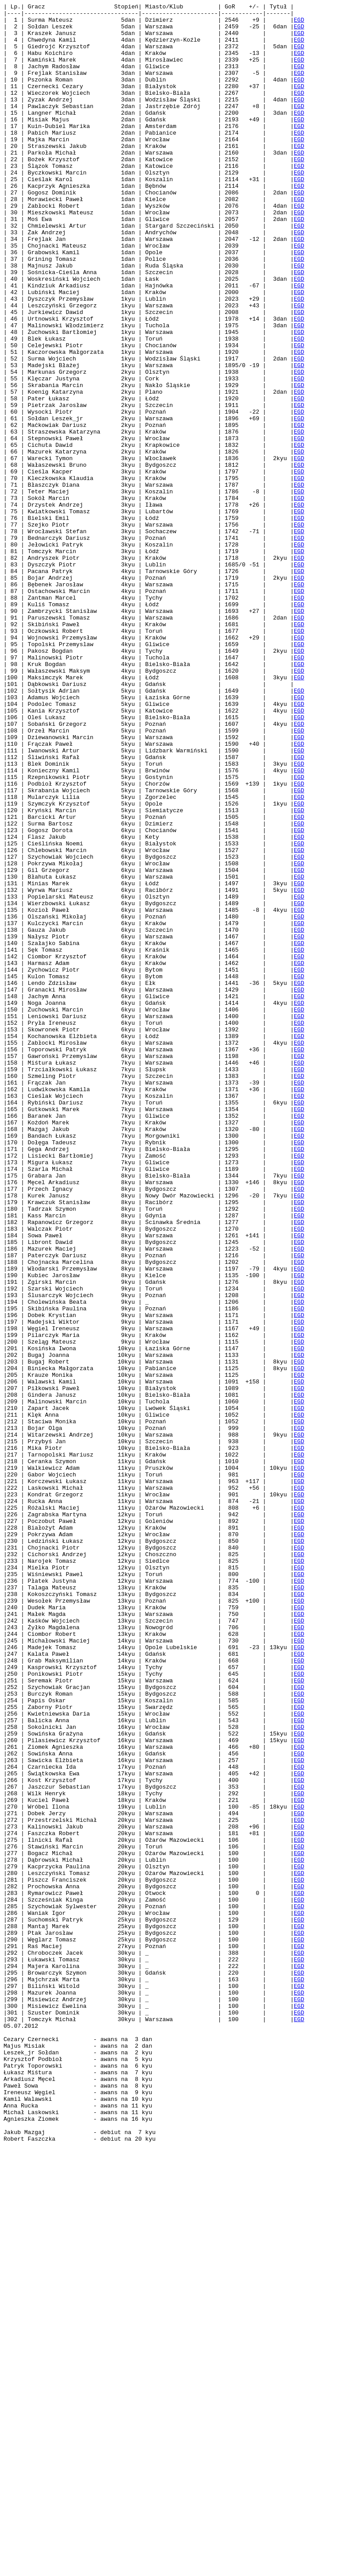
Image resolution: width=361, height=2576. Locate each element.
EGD (299, 23)
